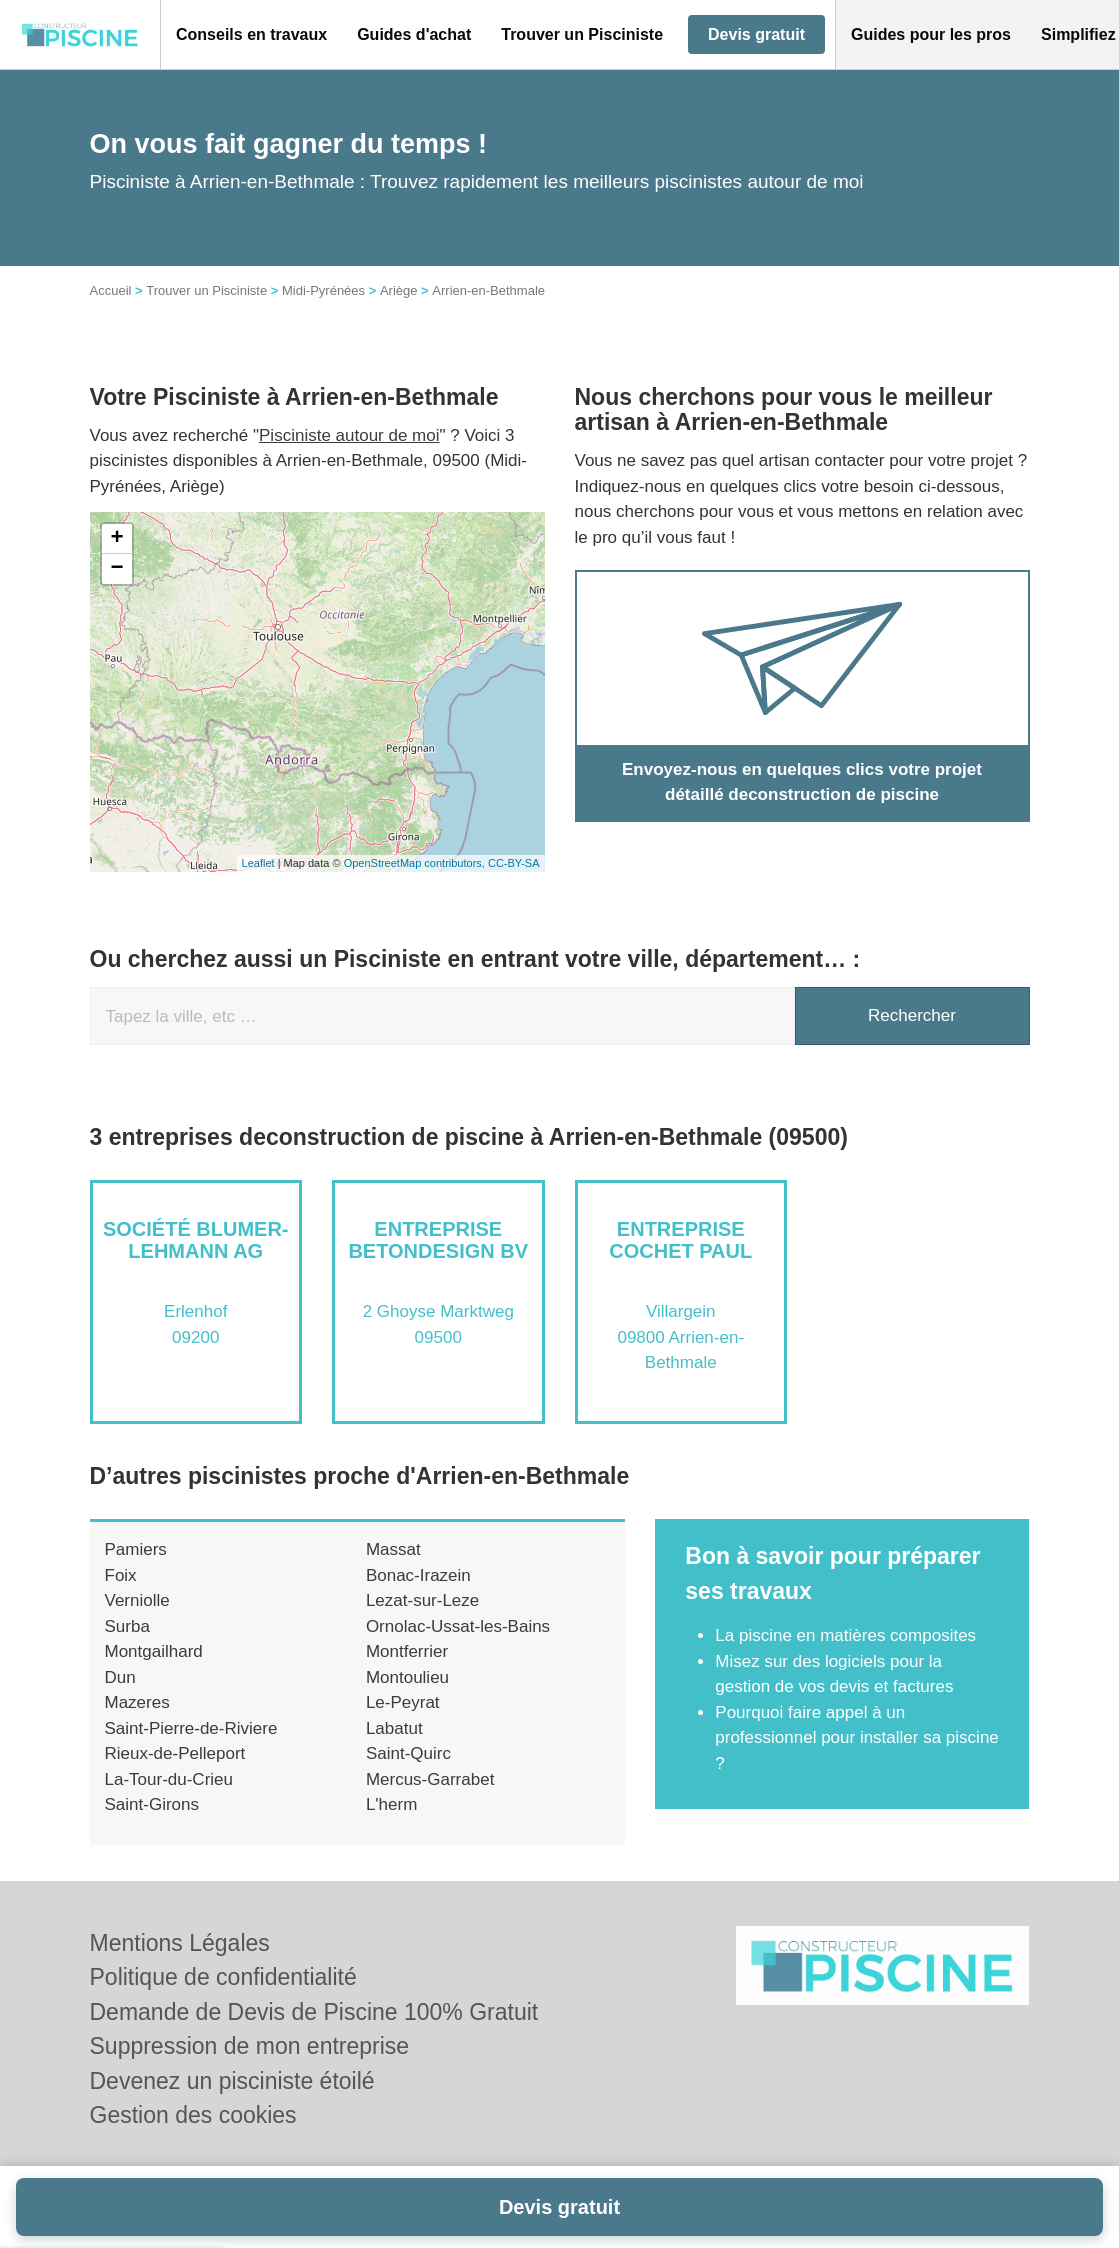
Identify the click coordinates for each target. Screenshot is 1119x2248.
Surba (127, 1626)
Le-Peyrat (403, 1702)
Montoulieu (407, 1677)
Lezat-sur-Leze (422, 1600)
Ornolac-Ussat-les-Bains (458, 1626)
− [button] (116, 569)
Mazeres (137, 1702)
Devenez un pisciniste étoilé (232, 2081)
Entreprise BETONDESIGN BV (438, 1240)
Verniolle (137, 1600)
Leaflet (258, 863)
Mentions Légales (180, 1943)
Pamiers (136, 1549)
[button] (251, 35)
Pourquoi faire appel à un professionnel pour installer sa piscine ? (857, 1738)
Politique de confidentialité (223, 1977)
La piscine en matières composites (845, 1635)
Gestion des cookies (193, 2115)
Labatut (394, 1728)
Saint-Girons (152, 1804)
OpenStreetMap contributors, (416, 863)
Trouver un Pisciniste (206, 290)
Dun (120, 1677)
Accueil (111, 290)
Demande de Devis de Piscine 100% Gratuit (314, 2012)
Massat (393, 1549)
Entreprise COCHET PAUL (680, 1240)
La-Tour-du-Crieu (169, 1779)
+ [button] (116, 539)
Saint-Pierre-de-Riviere (191, 1728)
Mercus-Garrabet (430, 1779)
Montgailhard (154, 1651)
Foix (121, 1575)
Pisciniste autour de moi (349, 435)
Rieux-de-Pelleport (175, 1753)
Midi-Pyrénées (323, 290)
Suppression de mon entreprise (250, 2046)
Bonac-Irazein (418, 1575)
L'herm (391, 1804)
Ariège (399, 290)
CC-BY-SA (514, 863)
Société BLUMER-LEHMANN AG (196, 1240)
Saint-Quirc (408, 1753)
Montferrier (407, 1651)
